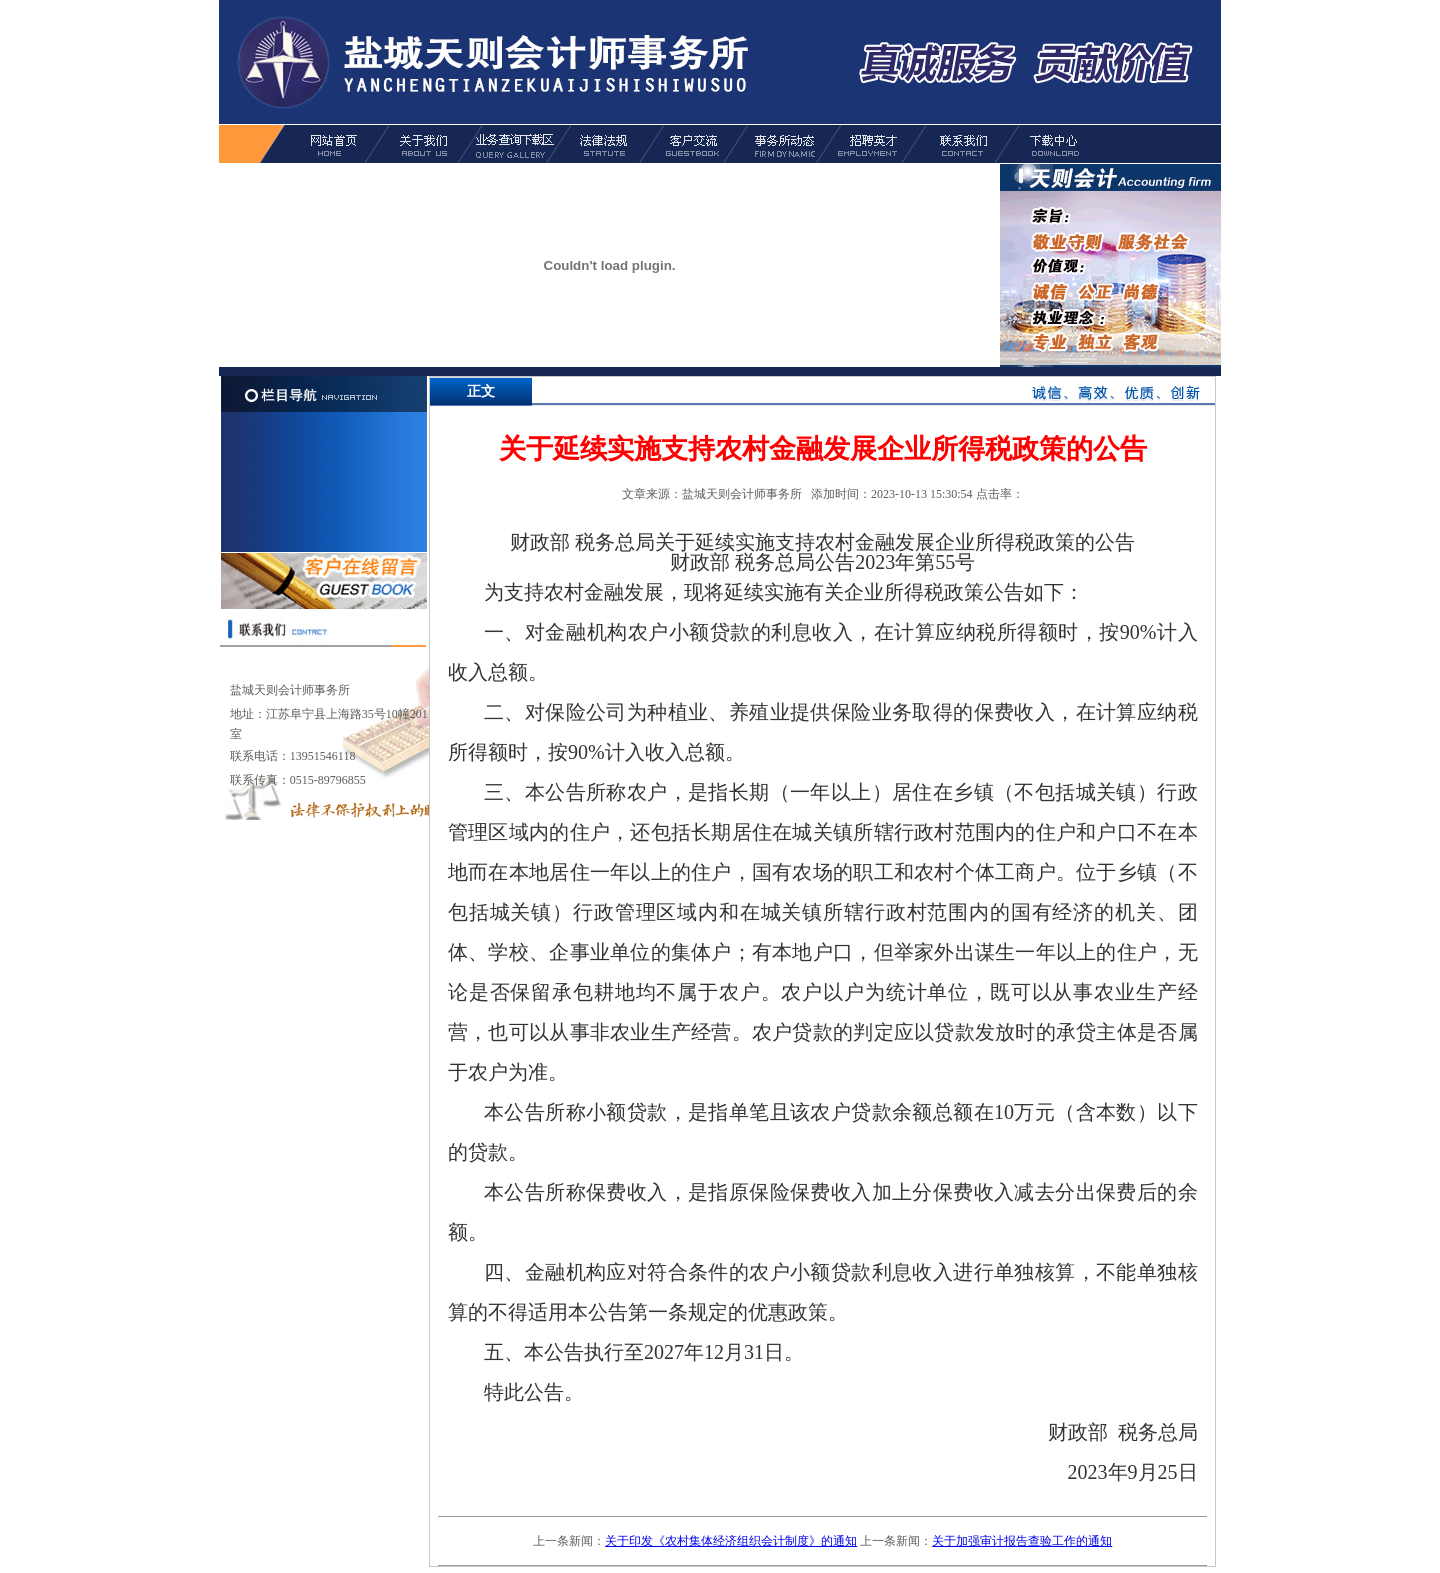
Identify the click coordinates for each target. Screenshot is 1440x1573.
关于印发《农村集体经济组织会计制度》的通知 (731, 1541)
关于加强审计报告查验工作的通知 (1022, 1541)
